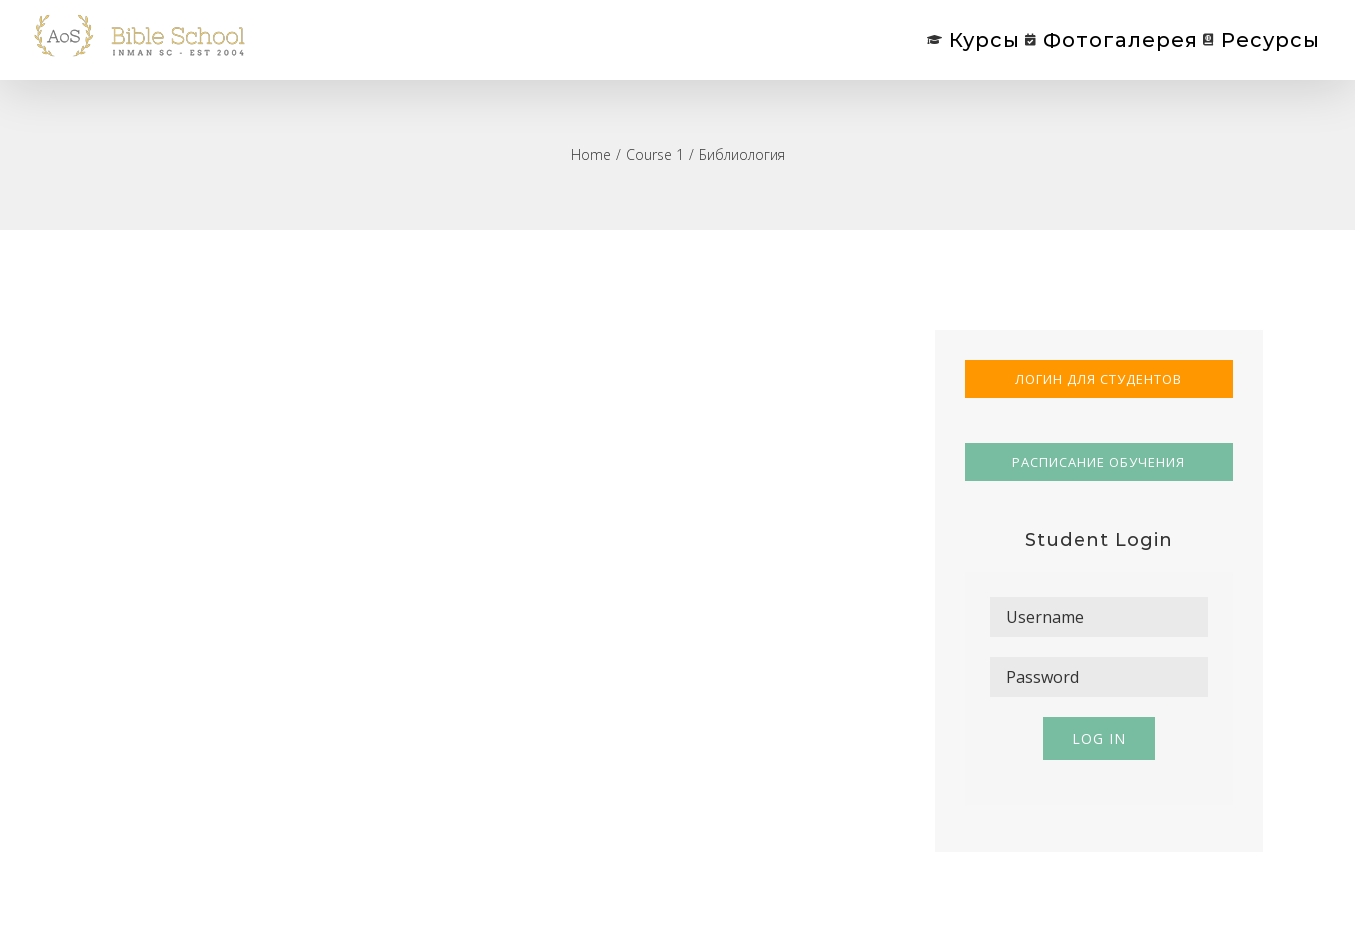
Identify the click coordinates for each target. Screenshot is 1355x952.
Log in (1099, 738)
